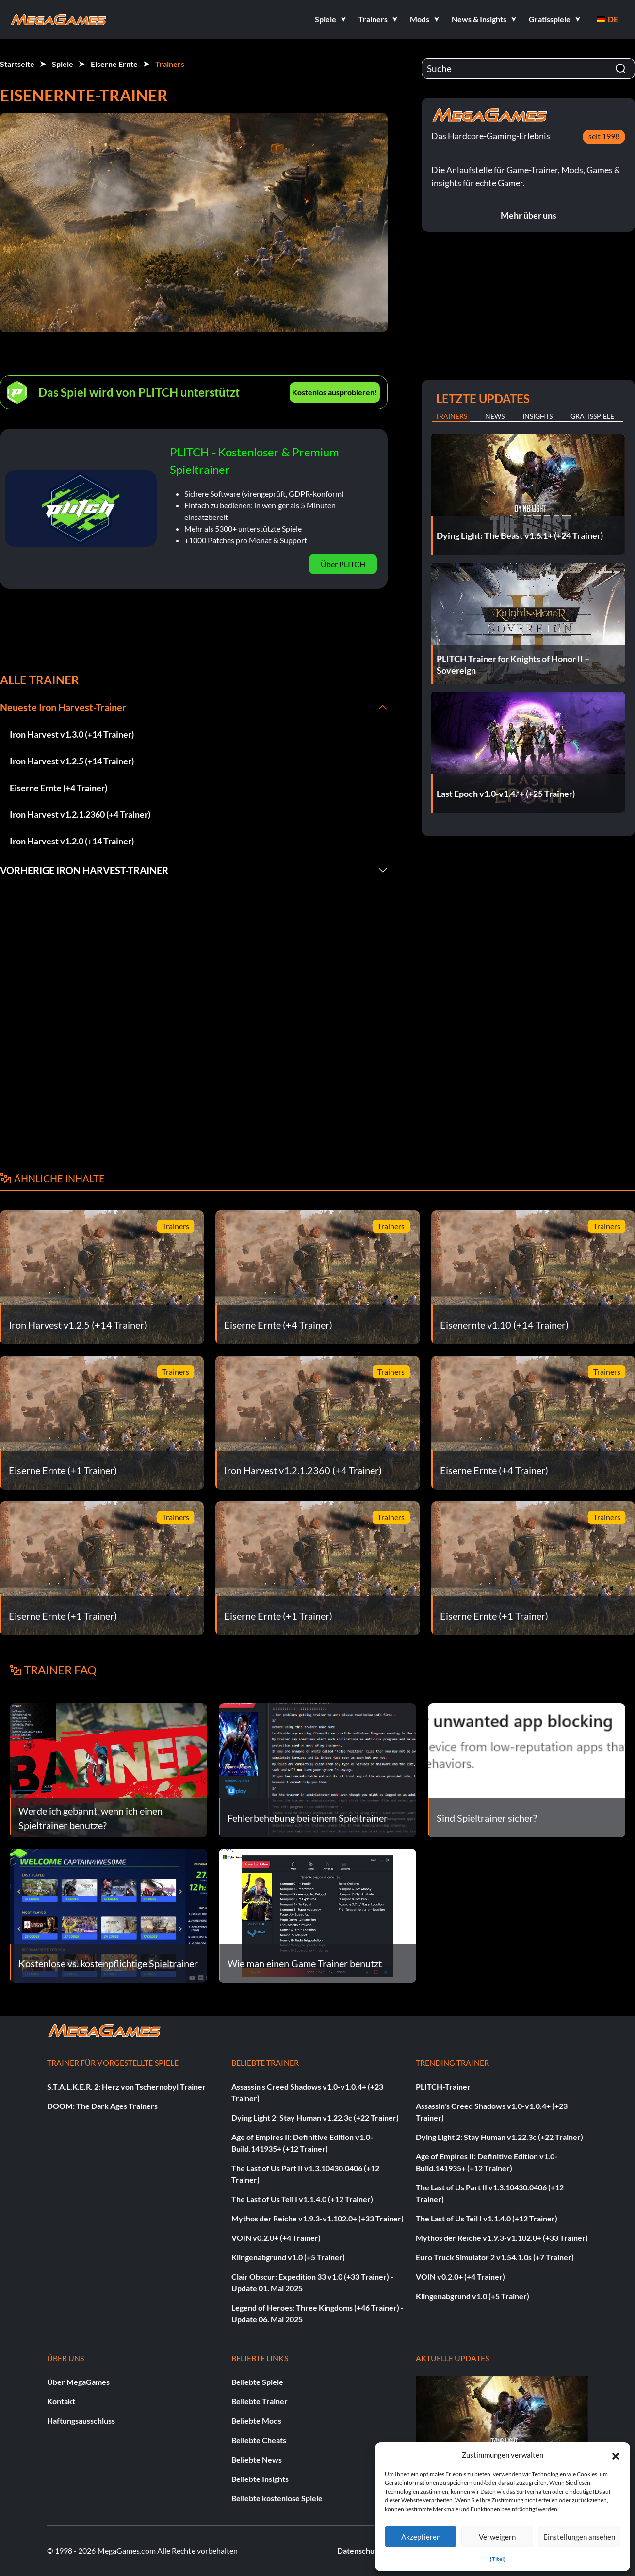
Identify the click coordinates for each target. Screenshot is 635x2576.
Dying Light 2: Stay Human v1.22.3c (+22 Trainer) (315, 2117)
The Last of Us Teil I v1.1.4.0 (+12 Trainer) (302, 2198)
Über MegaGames (78, 2381)
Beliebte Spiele (257, 2381)
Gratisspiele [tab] (592, 416)
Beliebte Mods (256, 2420)
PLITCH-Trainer (443, 2086)
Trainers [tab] (451, 416)
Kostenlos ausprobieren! (334, 392)
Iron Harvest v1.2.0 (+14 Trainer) (72, 841)
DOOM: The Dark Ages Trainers (102, 2105)
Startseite (17, 63)
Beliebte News (256, 2459)
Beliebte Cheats (258, 2440)
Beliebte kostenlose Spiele (277, 2498)
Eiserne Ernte (114, 63)
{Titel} (497, 2558)
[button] (615, 2455)
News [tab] (495, 416)
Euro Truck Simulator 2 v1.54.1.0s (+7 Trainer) (495, 2257)
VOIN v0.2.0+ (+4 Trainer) (276, 2237)
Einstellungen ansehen (579, 2536)
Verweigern (497, 2536)
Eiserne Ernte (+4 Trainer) (58, 787)
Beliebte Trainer (259, 2401)
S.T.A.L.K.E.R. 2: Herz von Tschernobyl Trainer (126, 2086)
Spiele (62, 63)
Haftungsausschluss (81, 2420)
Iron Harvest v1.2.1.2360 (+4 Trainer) (80, 814)
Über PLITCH (343, 563)
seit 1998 (603, 136)
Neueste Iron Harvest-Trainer (63, 707)
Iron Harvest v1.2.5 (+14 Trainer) (72, 761)
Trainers (169, 63)
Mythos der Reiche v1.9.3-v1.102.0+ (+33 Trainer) (317, 2218)
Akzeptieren (420, 2536)
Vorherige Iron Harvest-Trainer (84, 870)
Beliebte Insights (260, 2478)
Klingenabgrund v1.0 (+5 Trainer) (288, 2257)
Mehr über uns (528, 215)
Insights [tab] (537, 416)
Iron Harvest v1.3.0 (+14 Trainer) (72, 734)
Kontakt (61, 2401)
